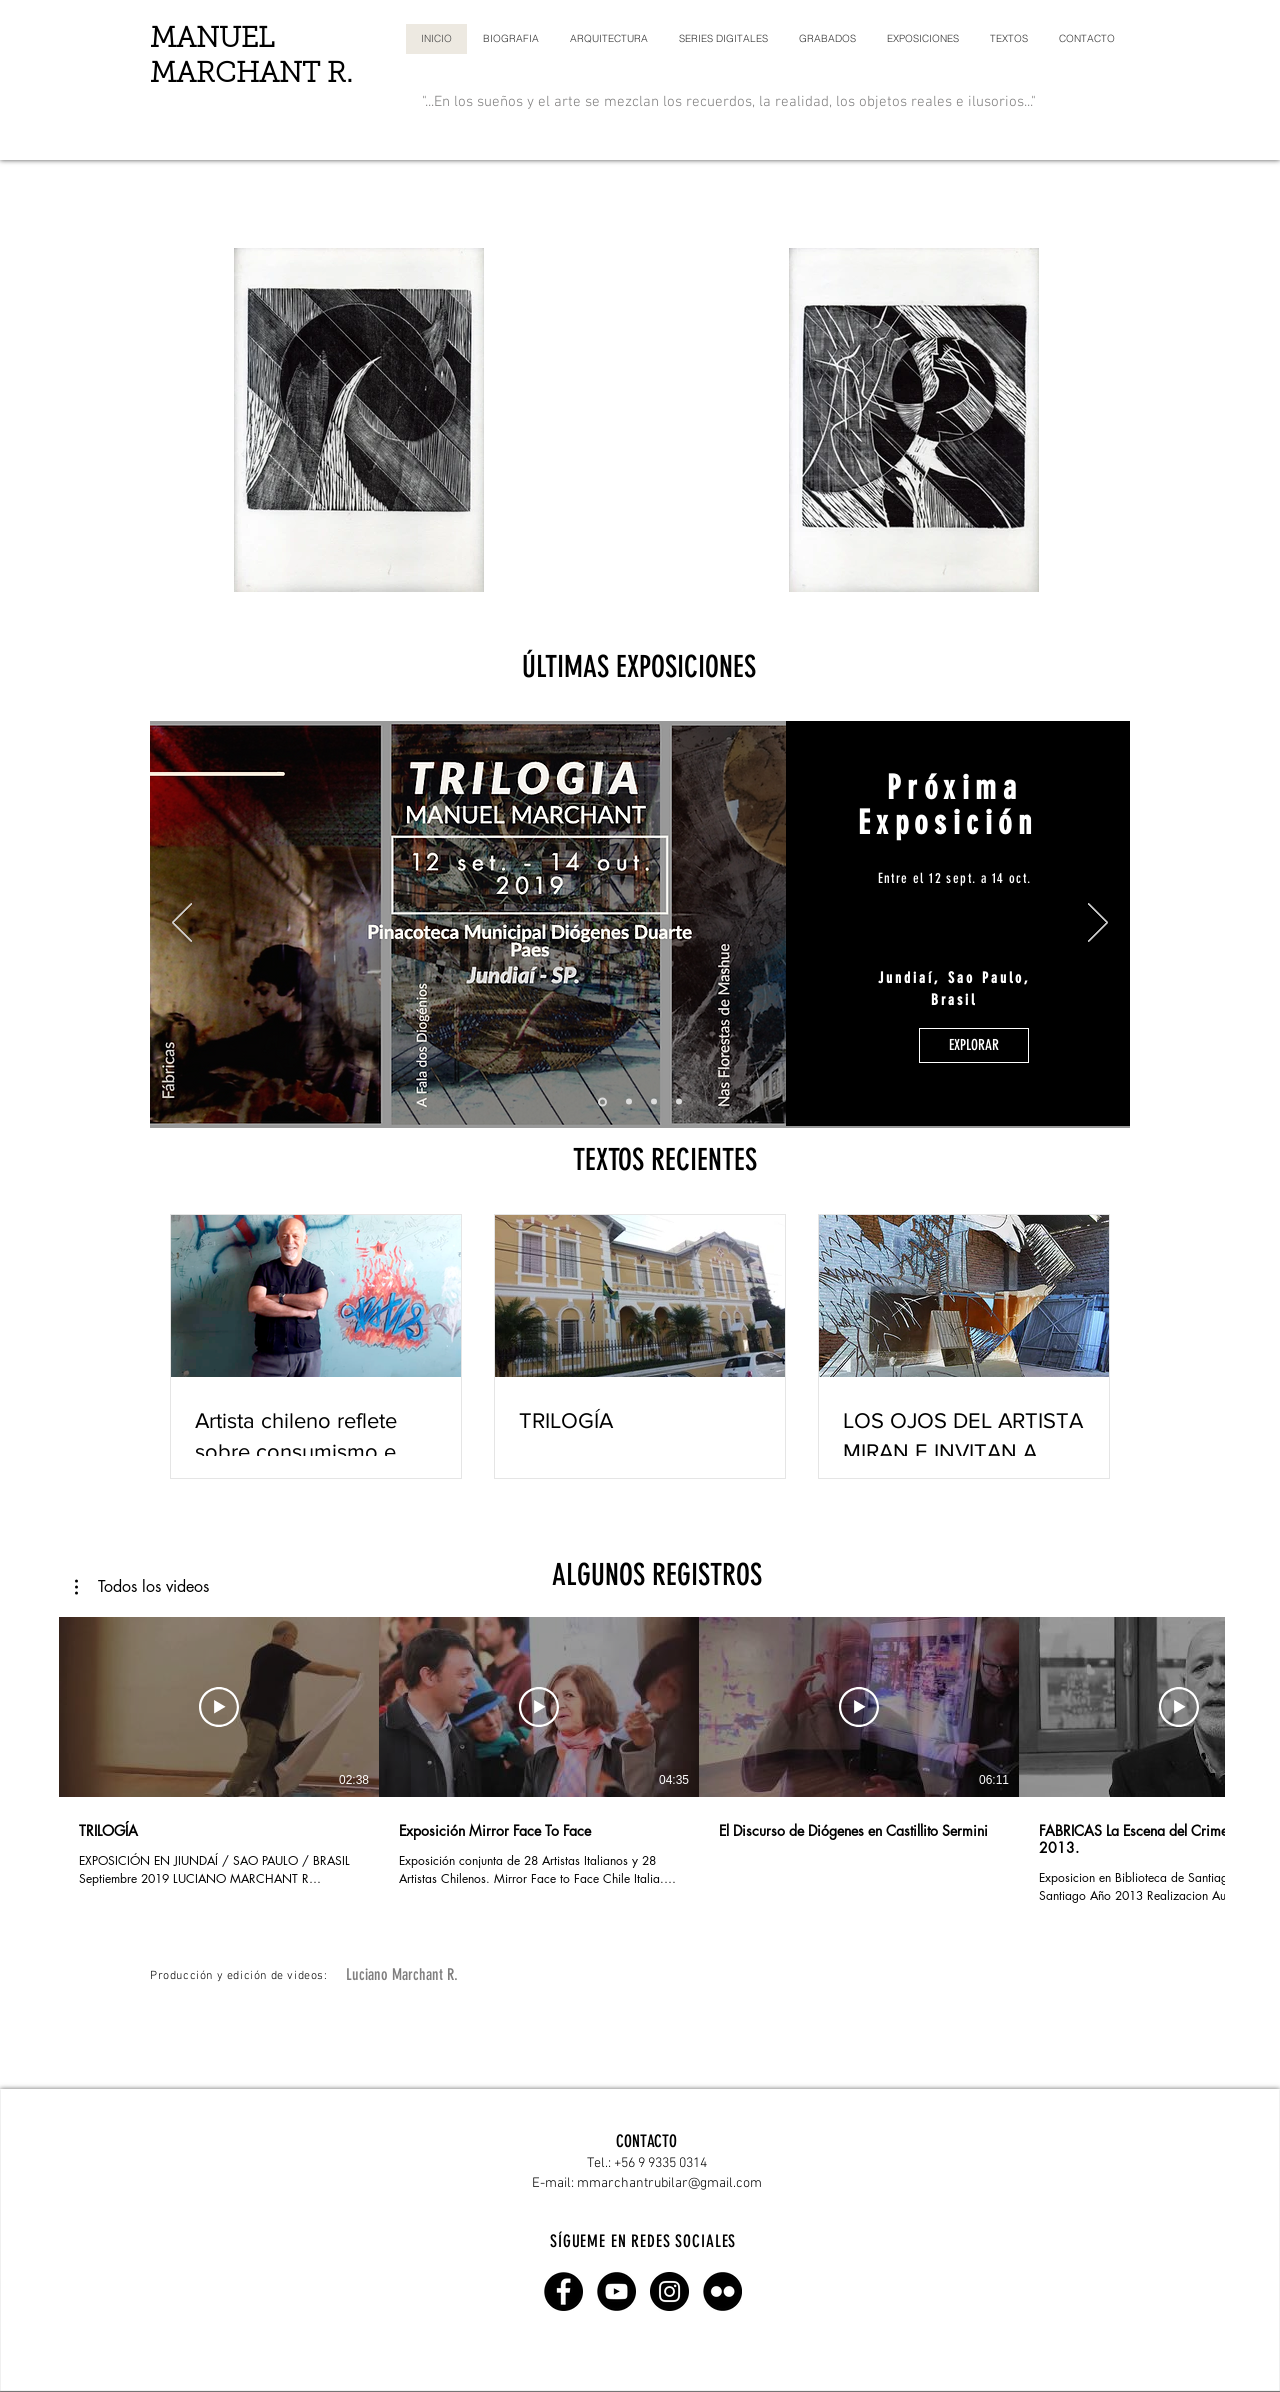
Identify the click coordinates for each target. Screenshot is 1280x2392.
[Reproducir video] (219, 1707)
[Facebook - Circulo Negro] (563, 2291)
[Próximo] (1098, 924)
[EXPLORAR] (974, 1045)
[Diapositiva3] (679, 1102)
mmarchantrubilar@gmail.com (669, 2183)
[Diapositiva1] (629, 1102)
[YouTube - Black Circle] (616, 2291)
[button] (142, 1587)
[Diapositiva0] (602, 1101)
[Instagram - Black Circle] (669, 2291)
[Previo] (182, 924)
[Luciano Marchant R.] (402, 1975)
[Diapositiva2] (654, 1102)
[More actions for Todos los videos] (142, 1587)
